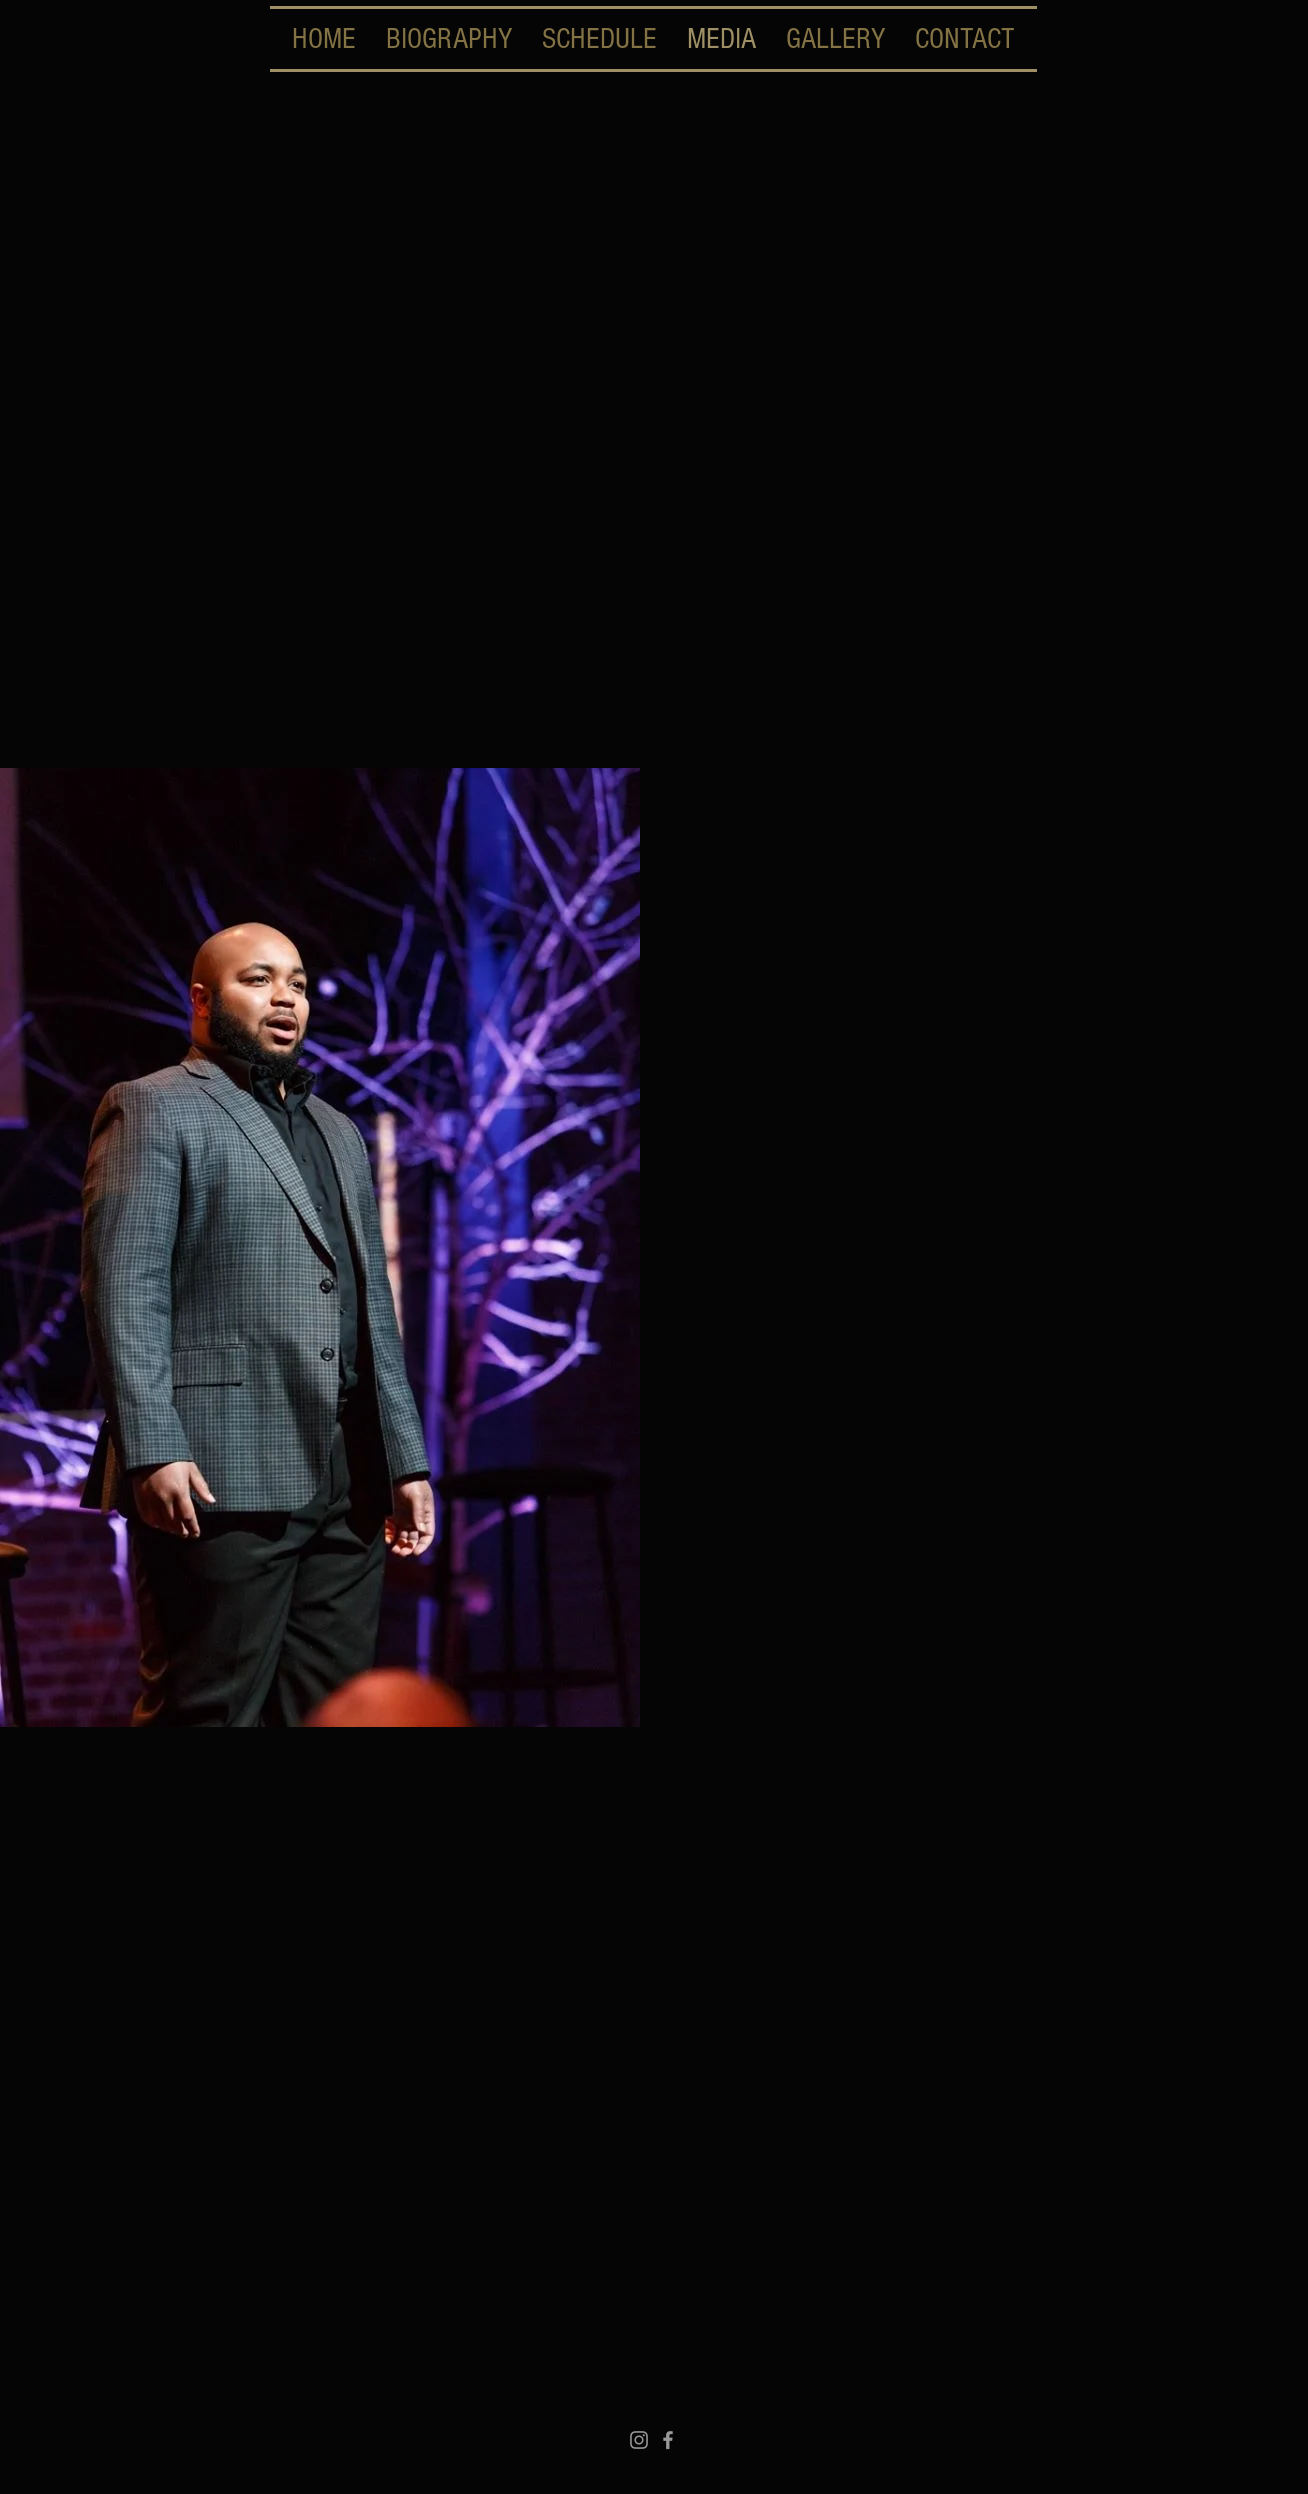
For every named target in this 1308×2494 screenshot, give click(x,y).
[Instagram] (639, 2440)
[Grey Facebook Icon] (668, 2440)
